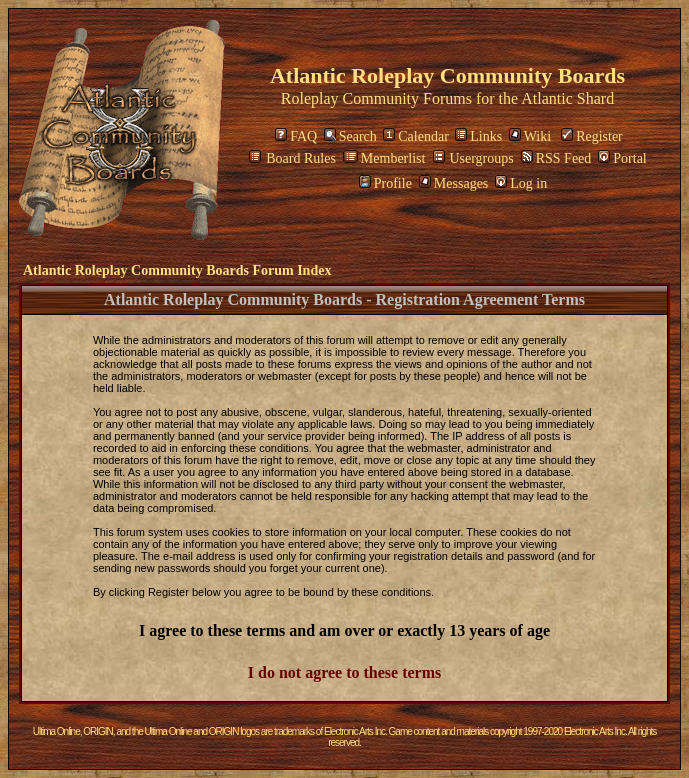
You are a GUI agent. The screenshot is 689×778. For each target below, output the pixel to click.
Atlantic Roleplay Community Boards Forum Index (177, 270)
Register (592, 136)
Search (350, 136)
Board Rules (292, 158)
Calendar (416, 136)
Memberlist (384, 158)
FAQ (296, 136)
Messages (453, 183)
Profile (385, 183)
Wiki (530, 136)
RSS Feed (556, 158)
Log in (521, 183)
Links (478, 136)
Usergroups (473, 158)
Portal (622, 158)
